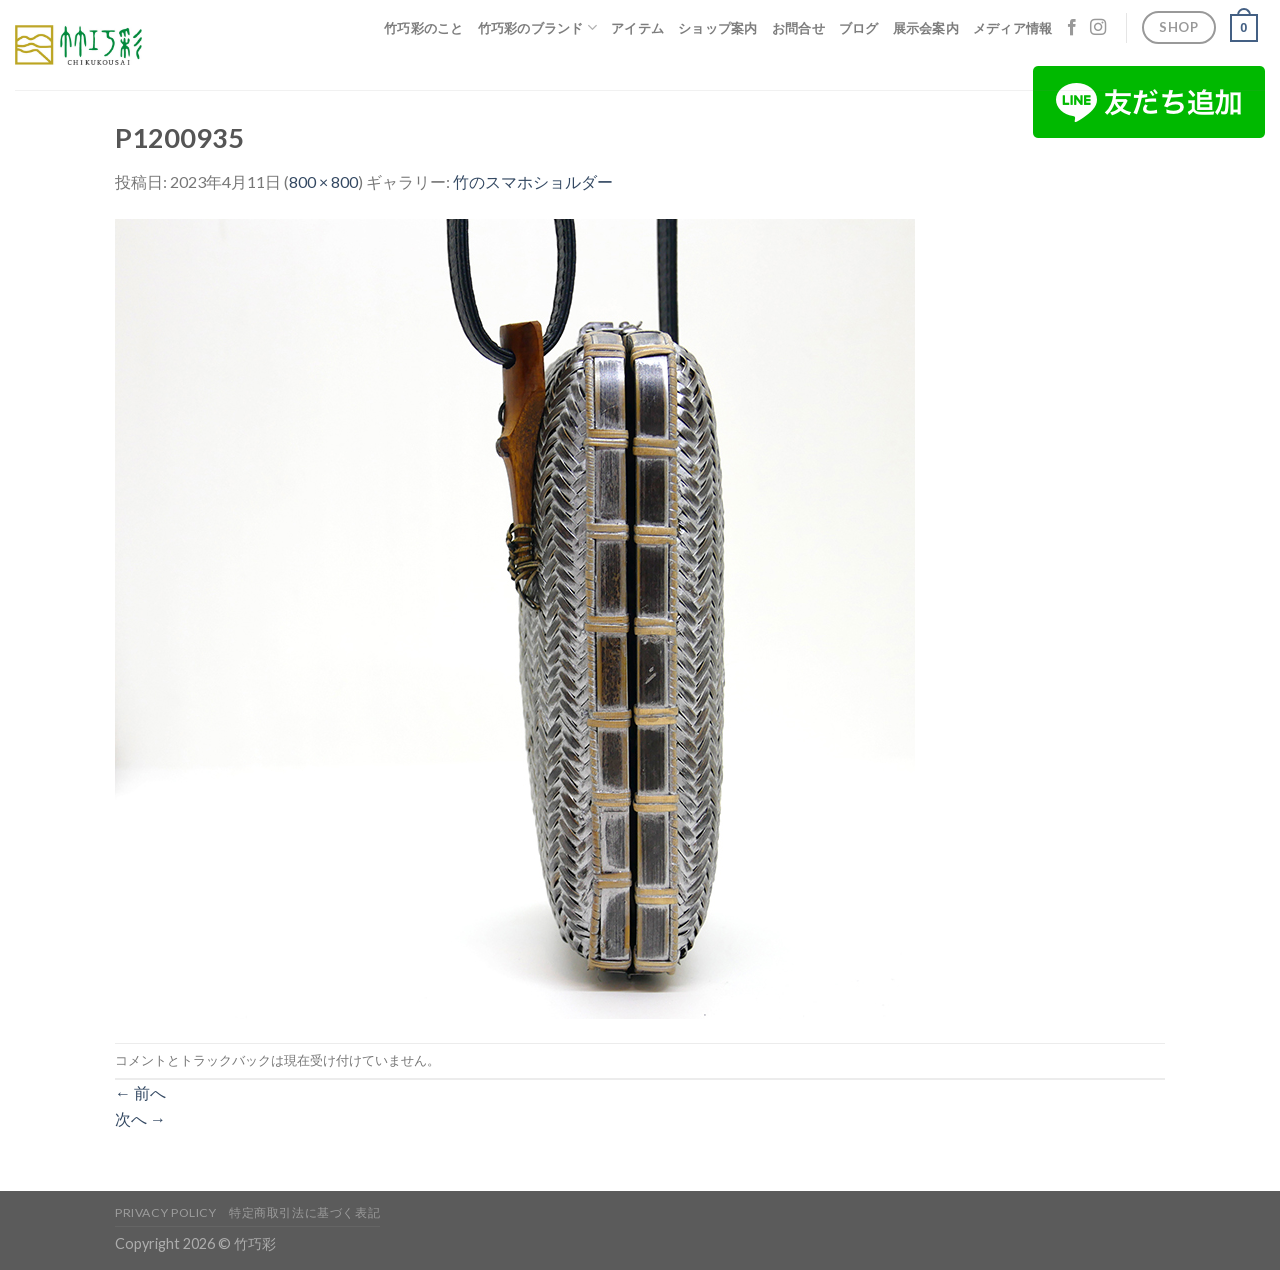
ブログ (859, 28)
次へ (140, 1118)
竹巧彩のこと (424, 28)
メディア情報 (1013, 28)
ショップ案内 (718, 28)
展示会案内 (926, 28)
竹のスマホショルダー (533, 181)
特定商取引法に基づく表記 (304, 1212)
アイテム (637, 28)
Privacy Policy (166, 1212)
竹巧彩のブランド (538, 27)
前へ (140, 1092)
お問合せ (798, 28)
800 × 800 (323, 181)
